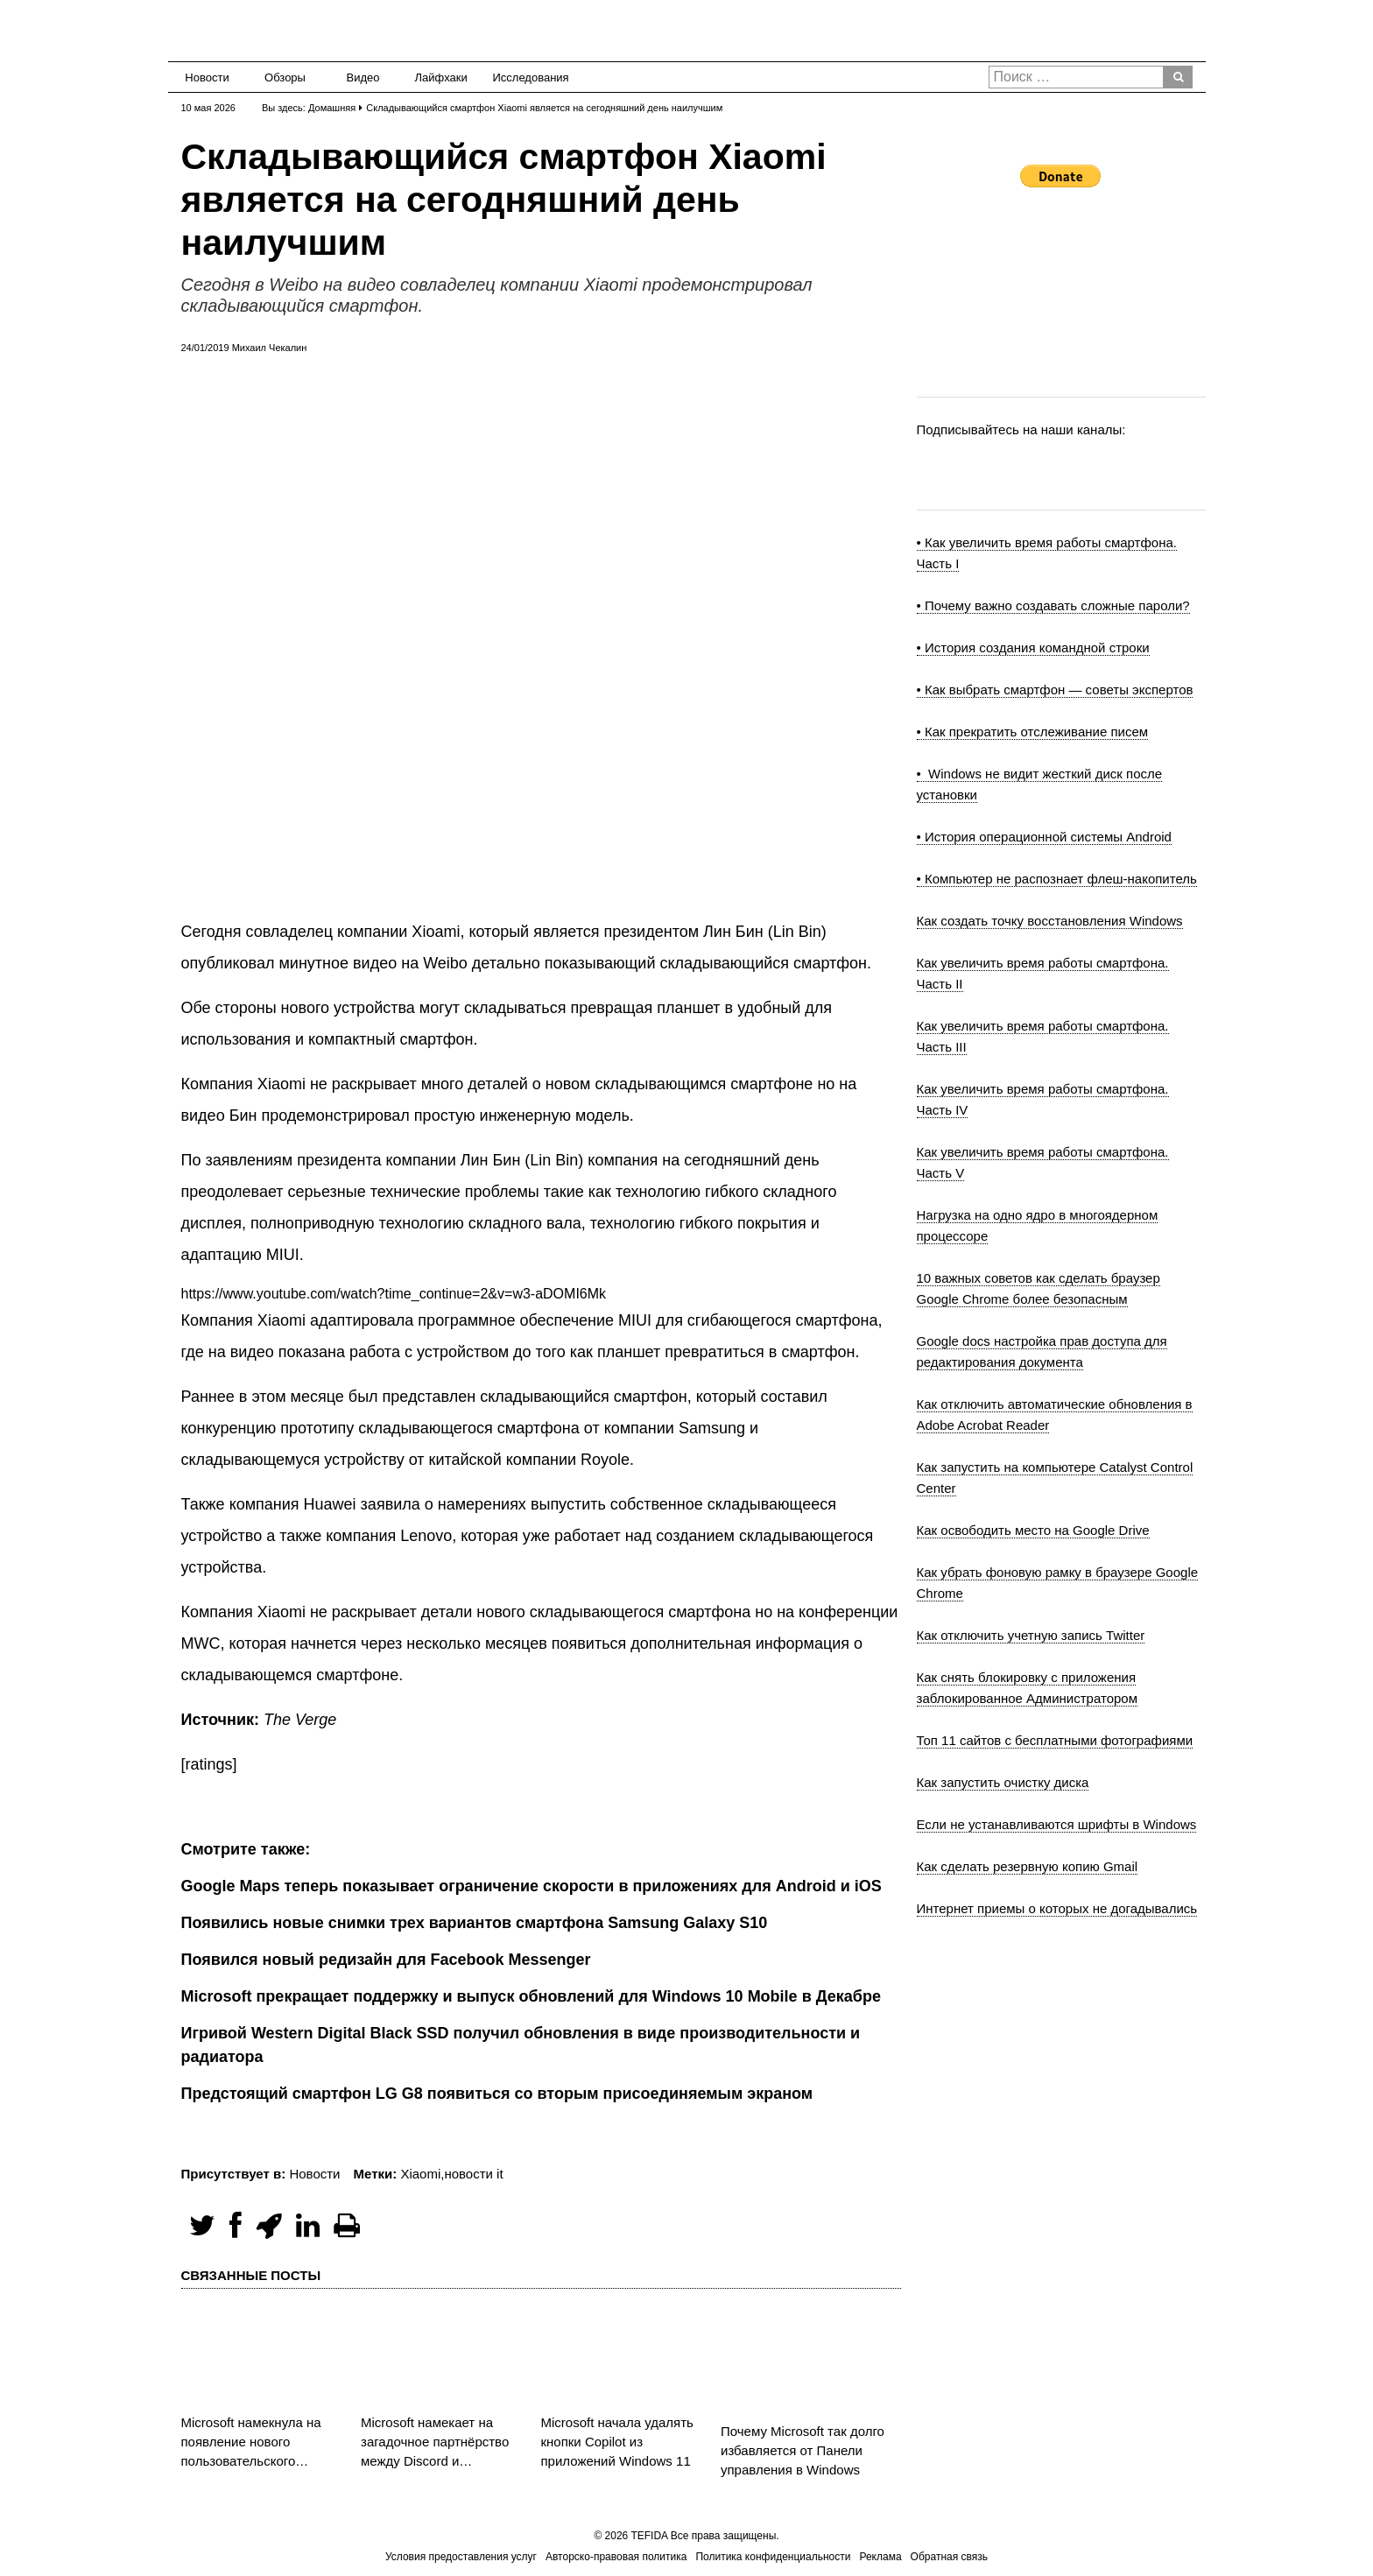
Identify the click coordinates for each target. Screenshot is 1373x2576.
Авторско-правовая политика (616, 2557)
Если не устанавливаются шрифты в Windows (1057, 1824)
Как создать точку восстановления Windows (1050, 920)
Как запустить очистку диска (1003, 1782)
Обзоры (285, 77)
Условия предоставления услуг (461, 2557)
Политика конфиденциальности (772, 2557)
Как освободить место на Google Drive (1033, 1530)
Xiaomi (420, 2173)
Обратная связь (949, 2557)
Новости (207, 77)
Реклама (880, 2557)
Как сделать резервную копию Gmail (1027, 1866)
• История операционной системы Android (1044, 836)
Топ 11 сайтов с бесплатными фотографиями (1055, 1740)
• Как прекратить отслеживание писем (1033, 731)
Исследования (526, 77)
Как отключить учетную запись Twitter (1031, 1635)
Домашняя (332, 107)
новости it (473, 2173)
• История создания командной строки (1033, 647)
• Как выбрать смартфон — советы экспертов (1055, 689)
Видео (363, 77)
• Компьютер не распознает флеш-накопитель (1057, 878)
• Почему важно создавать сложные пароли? (1053, 605)
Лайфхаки (441, 77)
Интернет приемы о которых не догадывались (1057, 1908)
